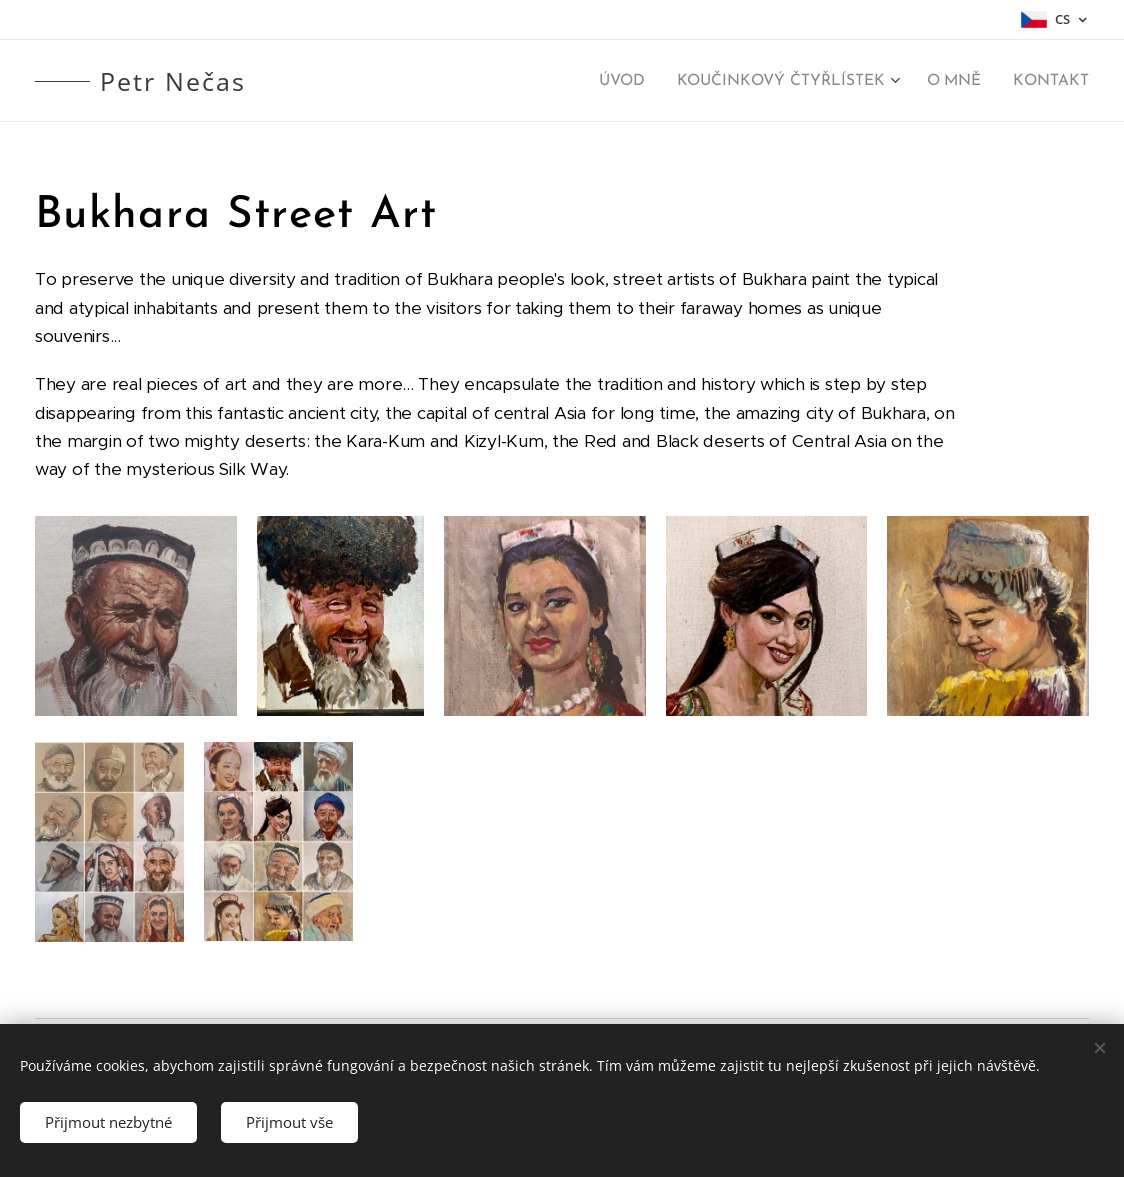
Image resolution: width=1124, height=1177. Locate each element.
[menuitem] (636, 81)
